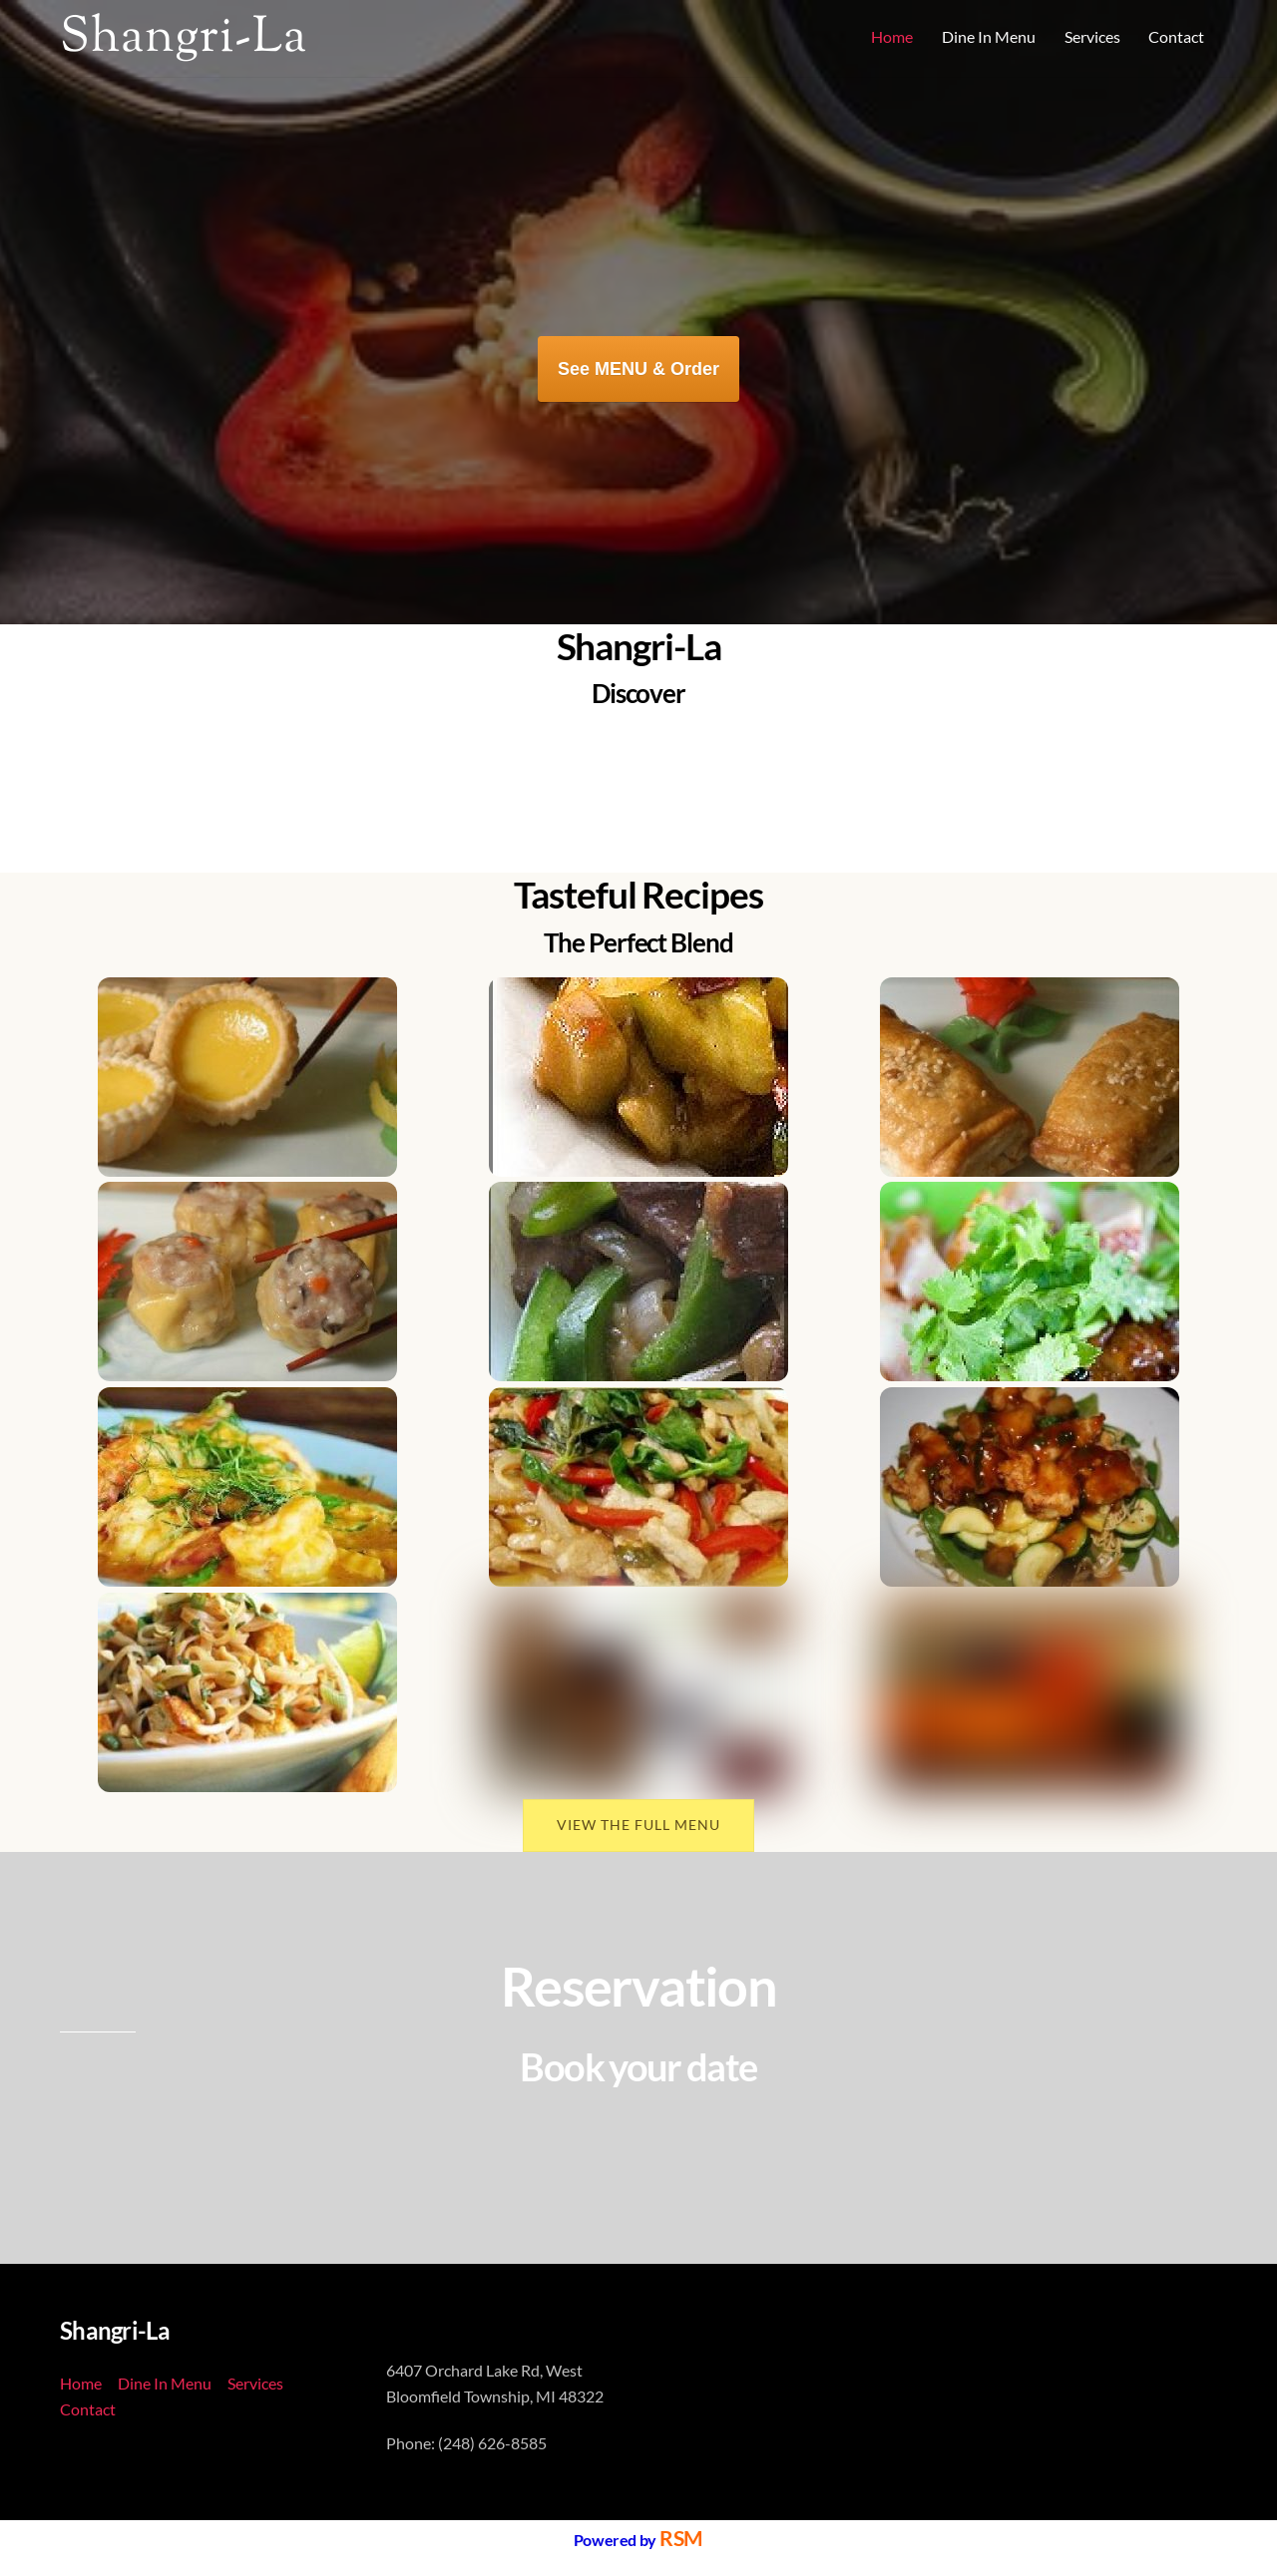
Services (1092, 36)
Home (892, 36)
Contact (1176, 36)
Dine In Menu (989, 36)
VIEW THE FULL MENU (638, 1822)
